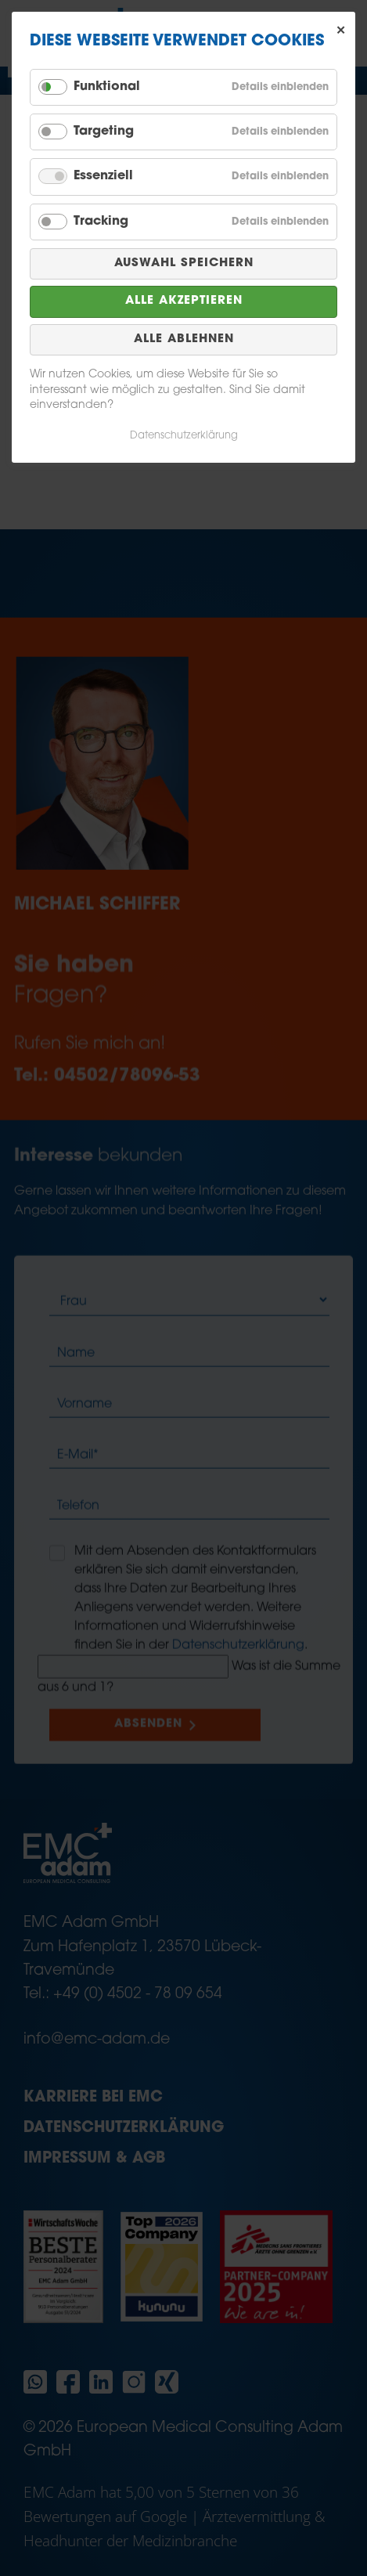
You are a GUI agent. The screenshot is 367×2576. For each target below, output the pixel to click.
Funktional (107, 87)
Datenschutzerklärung (184, 436)
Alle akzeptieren (184, 301)
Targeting (104, 131)
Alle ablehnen (184, 339)
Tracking (101, 221)
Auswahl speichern (184, 263)
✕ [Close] (341, 30)
